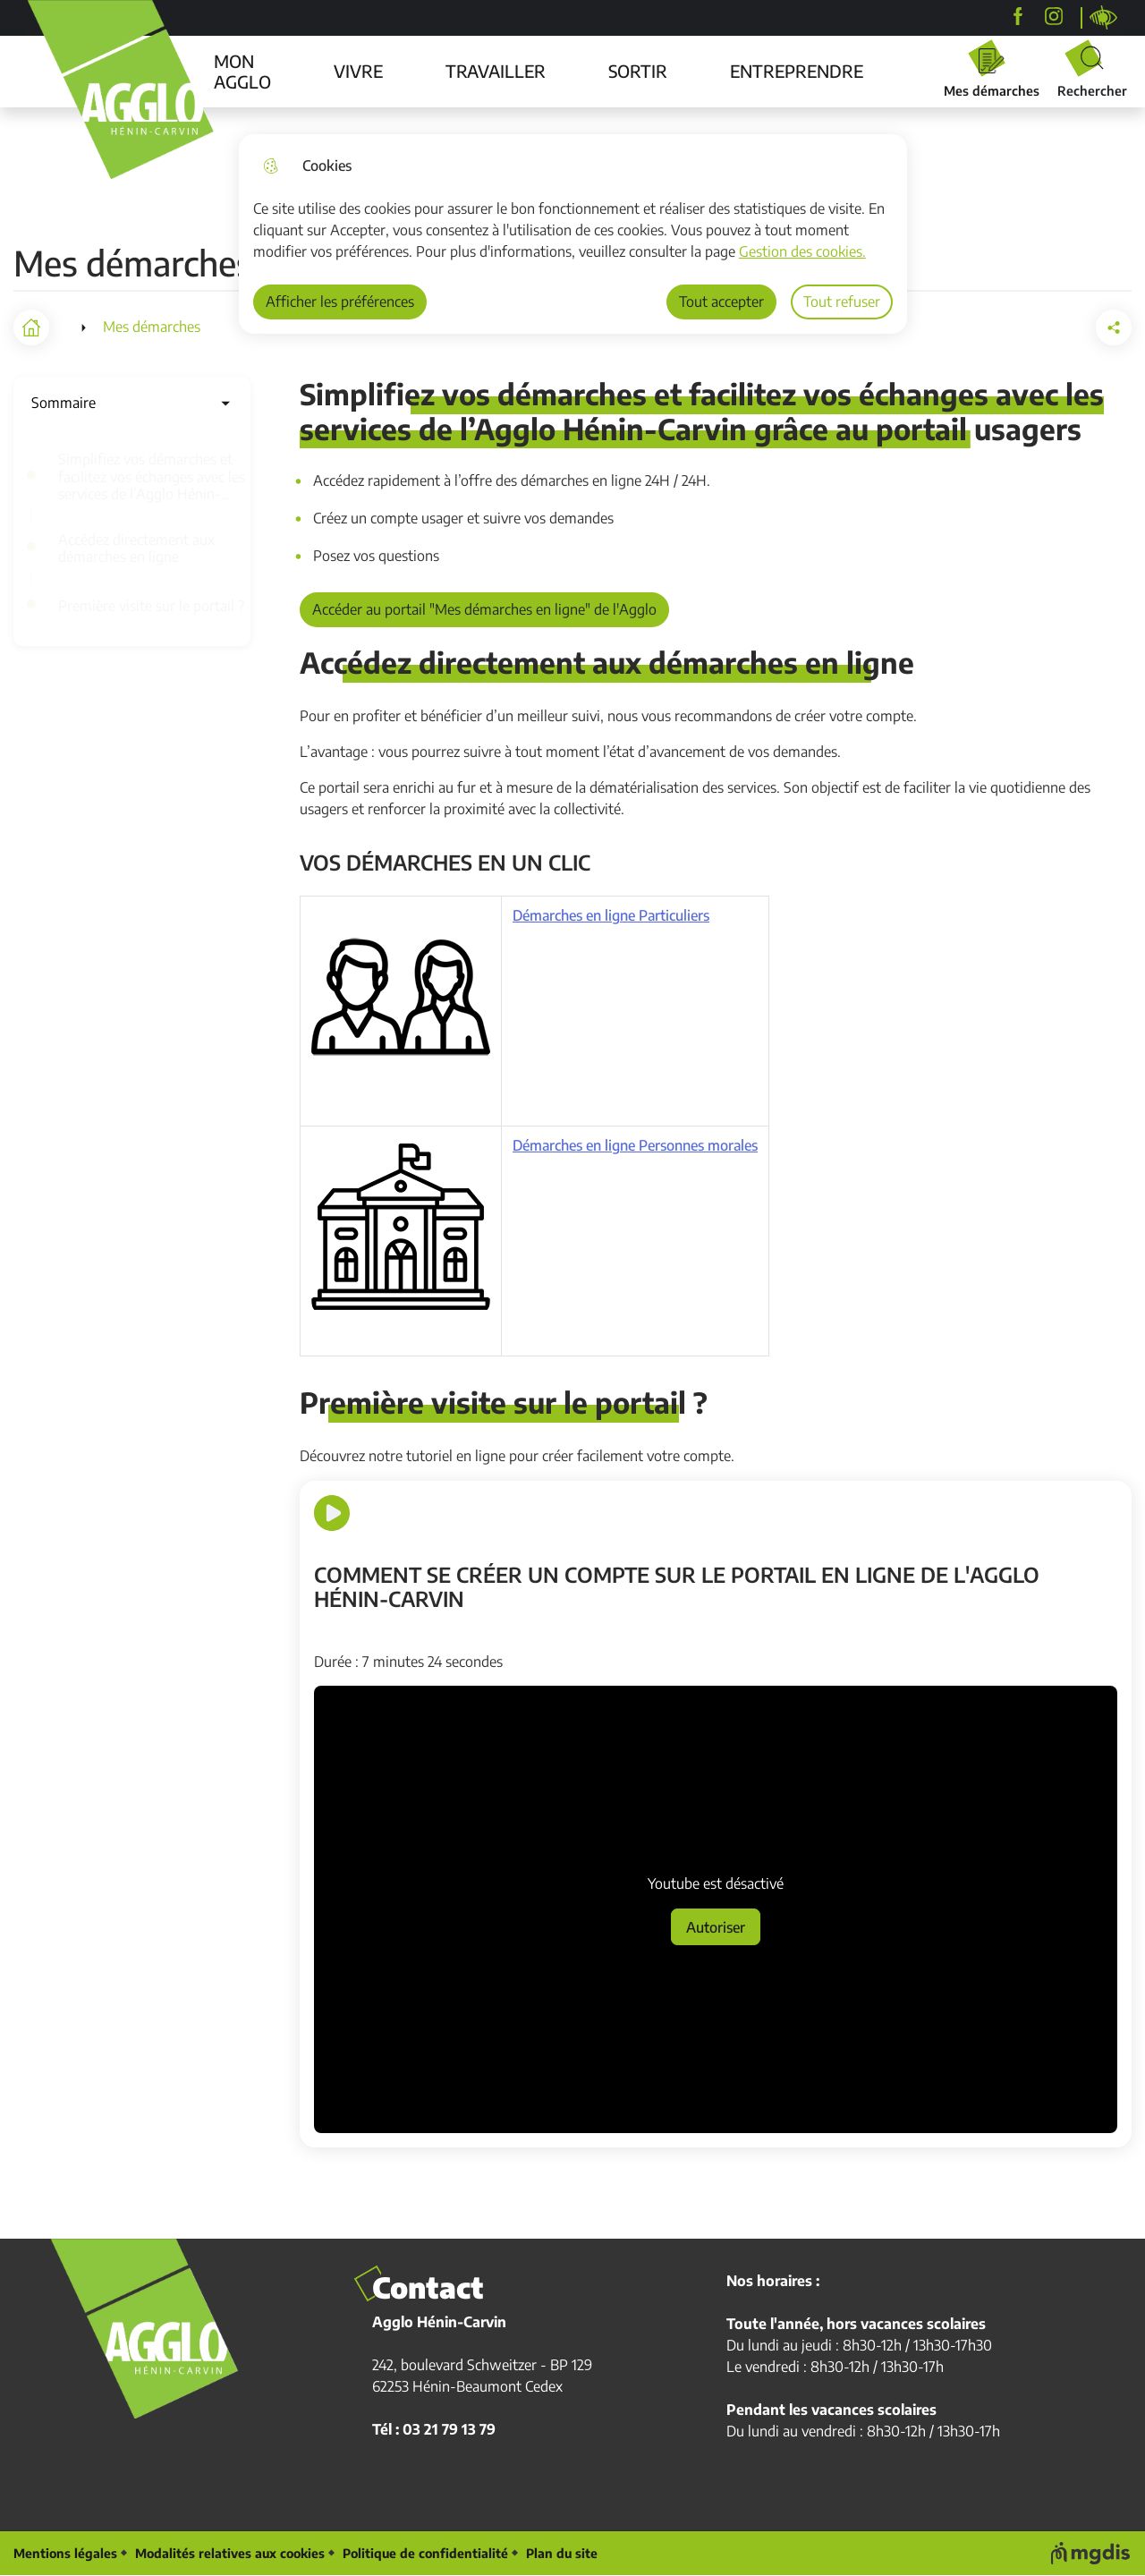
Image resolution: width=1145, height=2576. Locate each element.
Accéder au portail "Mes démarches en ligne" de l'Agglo (484, 609)
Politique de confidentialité (425, 2553)
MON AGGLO (242, 71)
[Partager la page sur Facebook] (1063, 327)
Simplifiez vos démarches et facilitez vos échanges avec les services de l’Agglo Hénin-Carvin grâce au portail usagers (154, 477)
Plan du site (562, 2553)
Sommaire (132, 403)
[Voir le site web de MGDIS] (1091, 2553)
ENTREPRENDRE (796, 70)
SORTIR (637, 70)
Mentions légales (65, 2553)
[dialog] (573, 234)
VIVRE (358, 70)
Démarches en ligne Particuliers (611, 915)
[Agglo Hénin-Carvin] (1018, 16)
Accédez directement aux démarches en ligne (136, 548)
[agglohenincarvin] (1054, 16)
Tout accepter (721, 301)
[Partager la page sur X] (1114, 327)
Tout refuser (841, 301)
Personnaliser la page (1104, 17)
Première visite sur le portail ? (151, 606)
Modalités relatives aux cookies (230, 2553)
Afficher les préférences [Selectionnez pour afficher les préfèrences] (340, 301)
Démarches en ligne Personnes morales (635, 1145)
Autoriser (715, 1927)
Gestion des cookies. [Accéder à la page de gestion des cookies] (802, 251)
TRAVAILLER (495, 70)
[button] (1013, 327)
